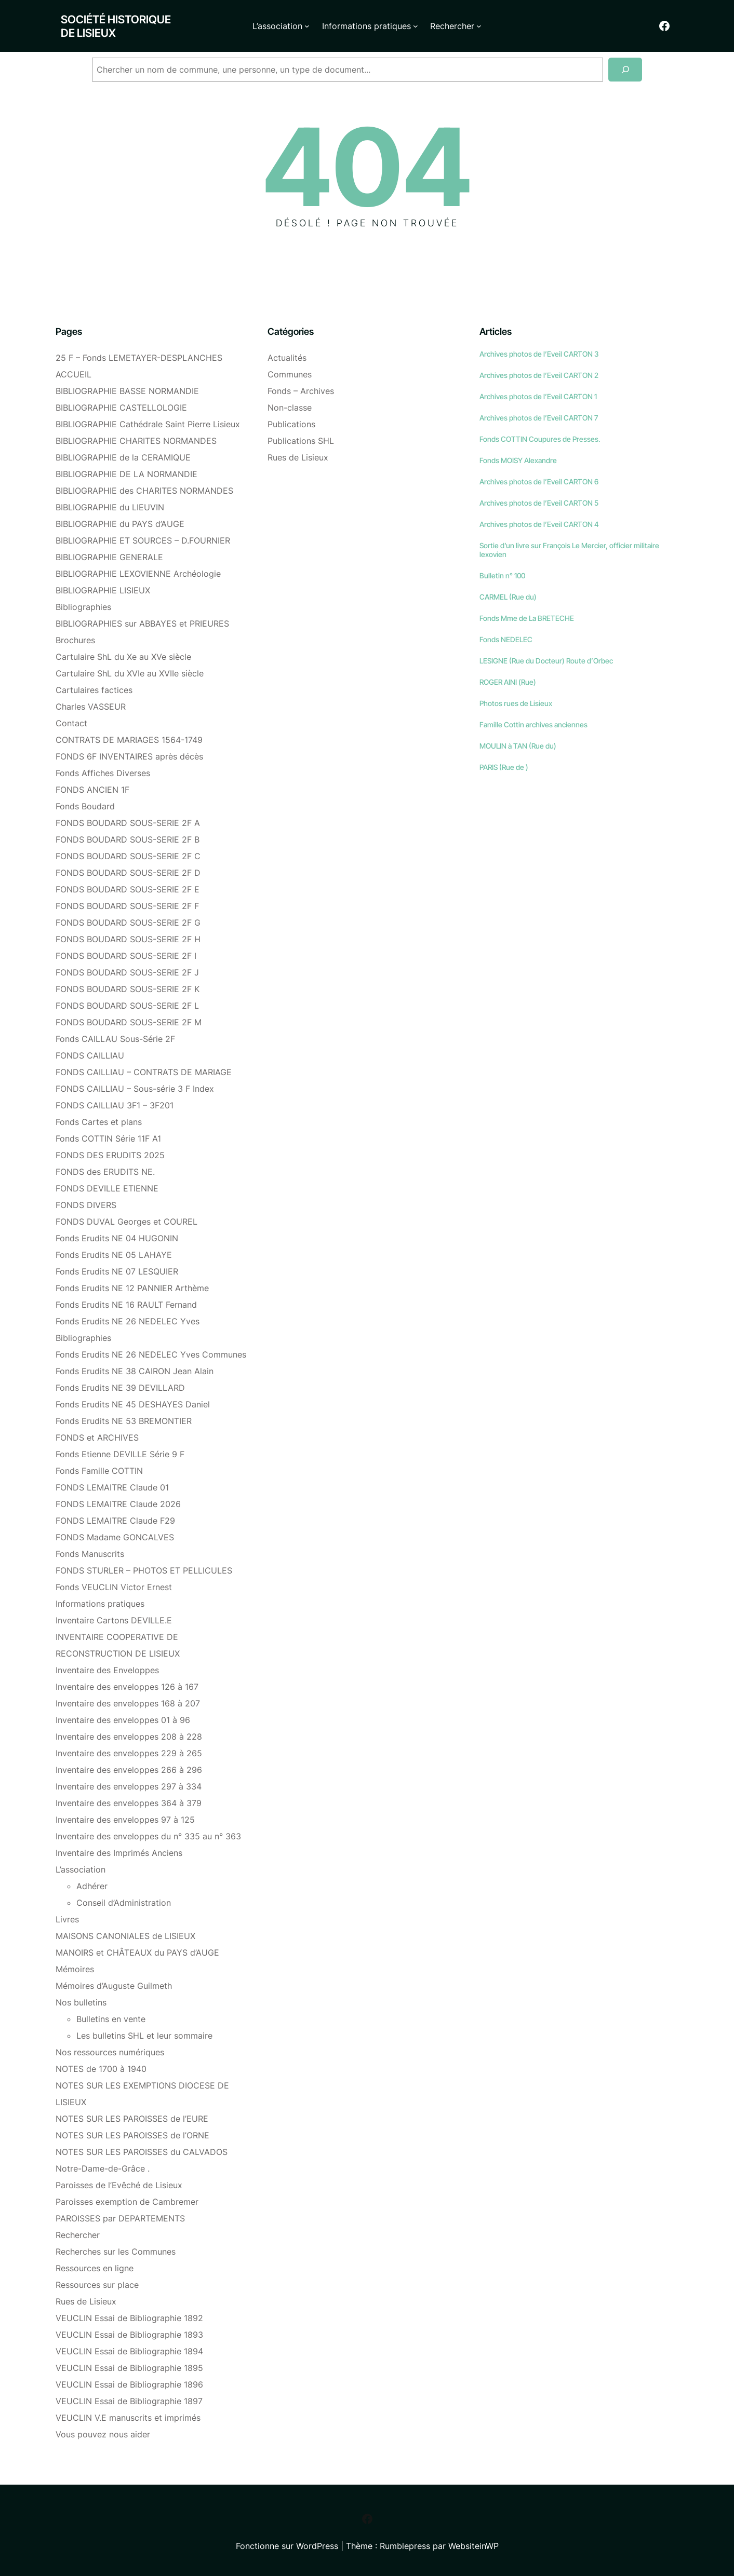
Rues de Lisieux (86, 2301)
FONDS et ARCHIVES (97, 1437)
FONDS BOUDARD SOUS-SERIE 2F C (128, 856)
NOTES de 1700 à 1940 (101, 2069)
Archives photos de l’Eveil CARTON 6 (538, 481)
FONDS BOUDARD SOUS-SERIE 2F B (127, 839)
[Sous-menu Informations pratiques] (415, 26)
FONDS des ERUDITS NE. (105, 1172)
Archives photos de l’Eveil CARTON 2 (538, 375)
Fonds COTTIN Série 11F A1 (108, 1138)
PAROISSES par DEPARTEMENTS (120, 2218)
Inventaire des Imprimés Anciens (119, 1853)
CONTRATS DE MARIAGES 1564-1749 (129, 740)
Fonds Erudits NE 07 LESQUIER (117, 1271)
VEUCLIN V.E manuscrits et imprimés (128, 2417)
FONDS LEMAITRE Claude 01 (112, 1487)
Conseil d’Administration (123, 1902)
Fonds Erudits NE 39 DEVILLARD (120, 1387)
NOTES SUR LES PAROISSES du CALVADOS (142, 2152)
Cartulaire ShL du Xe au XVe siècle (123, 657)
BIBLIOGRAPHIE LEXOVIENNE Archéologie (138, 573)
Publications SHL (301, 441)
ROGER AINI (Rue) (507, 681)
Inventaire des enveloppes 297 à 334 (129, 1786)
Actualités (287, 357)
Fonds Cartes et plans (99, 1122)
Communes (290, 374)
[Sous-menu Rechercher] (479, 26)
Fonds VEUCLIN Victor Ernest (114, 1587)
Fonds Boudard (85, 806)
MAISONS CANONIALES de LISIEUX (125, 1936)
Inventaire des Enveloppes (107, 1670)
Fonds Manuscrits (90, 1554)
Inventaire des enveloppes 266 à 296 (129, 1770)
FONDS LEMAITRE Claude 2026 (118, 1504)
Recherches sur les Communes (116, 2251)
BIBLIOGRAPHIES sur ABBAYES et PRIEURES (142, 623)
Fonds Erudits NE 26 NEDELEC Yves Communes (151, 1354)
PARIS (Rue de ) (503, 767)
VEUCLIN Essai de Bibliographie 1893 (129, 2334)
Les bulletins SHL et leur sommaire (144, 2035)
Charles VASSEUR (91, 706)
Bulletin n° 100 (502, 575)
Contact (71, 723)
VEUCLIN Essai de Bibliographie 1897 (129, 2401)
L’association (80, 1869)
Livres (67, 1919)
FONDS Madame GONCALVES (115, 1537)
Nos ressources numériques (110, 2052)
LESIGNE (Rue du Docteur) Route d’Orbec (546, 660)
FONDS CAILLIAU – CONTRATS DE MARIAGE (144, 1072)
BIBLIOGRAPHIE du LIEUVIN (110, 507)
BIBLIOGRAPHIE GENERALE (109, 557)
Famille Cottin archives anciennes (533, 724)
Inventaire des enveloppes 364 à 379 (129, 1803)
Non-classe (290, 407)
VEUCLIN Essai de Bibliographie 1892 (129, 2318)
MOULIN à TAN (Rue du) (517, 745)
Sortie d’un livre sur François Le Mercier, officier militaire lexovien (569, 550)
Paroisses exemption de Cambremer (127, 2202)
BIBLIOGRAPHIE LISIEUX (103, 590)
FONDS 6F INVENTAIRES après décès (129, 756)
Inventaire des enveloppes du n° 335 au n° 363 (148, 1836)
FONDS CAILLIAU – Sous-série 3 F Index (135, 1088)
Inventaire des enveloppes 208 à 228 (129, 1736)
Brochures (75, 640)
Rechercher (78, 2235)
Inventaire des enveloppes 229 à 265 (129, 1753)
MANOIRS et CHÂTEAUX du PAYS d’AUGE (137, 1952)
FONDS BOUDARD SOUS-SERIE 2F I (126, 956)
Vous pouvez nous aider (103, 2434)
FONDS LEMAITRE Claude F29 (115, 1520)
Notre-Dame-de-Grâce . (103, 2168)
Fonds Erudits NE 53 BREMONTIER (124, 1421)
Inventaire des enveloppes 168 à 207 (128, 1703)
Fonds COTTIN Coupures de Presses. (539, 439)
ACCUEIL (73, 374)
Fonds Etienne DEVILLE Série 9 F (120, 1454)
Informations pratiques (100, 1603)
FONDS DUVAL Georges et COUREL (126, 1221)
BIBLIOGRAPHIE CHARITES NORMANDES (136, 441)
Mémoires (75, 1969)
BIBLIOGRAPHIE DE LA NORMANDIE (126, 474)
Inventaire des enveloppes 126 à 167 (127, 1687)
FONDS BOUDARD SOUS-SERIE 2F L (127, 1005)
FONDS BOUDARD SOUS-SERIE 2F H (128, 939)
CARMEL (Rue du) (508, 596)
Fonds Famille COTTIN (99, 1471)
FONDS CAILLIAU (90, 1055)
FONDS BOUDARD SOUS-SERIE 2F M (129, 1022)
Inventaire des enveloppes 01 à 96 (123, 1720)
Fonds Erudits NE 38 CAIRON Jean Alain (134, 1371)
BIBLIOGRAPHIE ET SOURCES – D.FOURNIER (143, 540)
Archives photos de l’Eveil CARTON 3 (538, 353)
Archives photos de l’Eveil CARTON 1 (538, 396)
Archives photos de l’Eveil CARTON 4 (539, 524)
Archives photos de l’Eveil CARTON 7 (538, 417)
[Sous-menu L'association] (307, 26)
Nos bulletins (81, 2002)
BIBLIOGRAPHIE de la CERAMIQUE (123, 457)
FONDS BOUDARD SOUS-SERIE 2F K (127, 989)
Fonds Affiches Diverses (103, 773)
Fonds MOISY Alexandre (518, 460)
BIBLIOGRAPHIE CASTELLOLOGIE (121, 407)
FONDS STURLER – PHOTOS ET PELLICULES (144, 1570)
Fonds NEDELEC (505, 639)
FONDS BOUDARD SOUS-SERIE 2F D (128, 872)
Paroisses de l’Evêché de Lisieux (119, 2185)
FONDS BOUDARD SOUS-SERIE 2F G (128, 922)
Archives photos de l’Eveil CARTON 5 (538, 502)
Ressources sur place (97, 2285)
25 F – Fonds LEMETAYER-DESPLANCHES (139, 357)
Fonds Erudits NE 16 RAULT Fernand (126, 1304)
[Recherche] (625, 70)
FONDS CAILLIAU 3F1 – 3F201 (115, 1105)
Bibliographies (83, 607)
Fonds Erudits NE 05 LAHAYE (114, 1255)
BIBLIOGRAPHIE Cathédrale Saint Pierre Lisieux (148, 424)
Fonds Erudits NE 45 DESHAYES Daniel (133, 1404)
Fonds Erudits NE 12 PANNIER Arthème (132, 1288)
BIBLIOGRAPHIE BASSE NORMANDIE (127, 391)
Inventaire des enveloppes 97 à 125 (125, 1819)
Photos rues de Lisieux (515, 703)
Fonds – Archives (301, 391)
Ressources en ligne (95, 2268)
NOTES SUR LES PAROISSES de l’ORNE (132, 2135)
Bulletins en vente (110, 2019)
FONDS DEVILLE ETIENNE (107, 1188)
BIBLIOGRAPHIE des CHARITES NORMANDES (144, 490)
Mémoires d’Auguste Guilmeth (114, 1986)
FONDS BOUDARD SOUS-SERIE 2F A (128, 823)
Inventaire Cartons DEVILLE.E (114, 1620)
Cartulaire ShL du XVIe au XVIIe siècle (130, 673)
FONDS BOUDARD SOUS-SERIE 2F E (127, 889)
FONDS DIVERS (86, 1205)
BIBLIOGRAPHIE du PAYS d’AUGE (120, 524)
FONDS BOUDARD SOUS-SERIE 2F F (127, 906)
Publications (291, 424)
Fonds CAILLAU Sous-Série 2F (115, 1039)
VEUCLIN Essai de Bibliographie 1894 (129, 2351)
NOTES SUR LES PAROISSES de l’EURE (132, 2118)
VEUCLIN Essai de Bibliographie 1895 (129, 2368)
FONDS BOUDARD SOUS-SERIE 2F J (127, 972)
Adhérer (92, 1886)
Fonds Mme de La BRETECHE (526, 618)
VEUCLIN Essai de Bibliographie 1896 (129, 2384)
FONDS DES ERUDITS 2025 (110, 1155)
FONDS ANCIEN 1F (92, 789)
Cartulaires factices (94, 690)
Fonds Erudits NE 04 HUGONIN (117, 1238)
